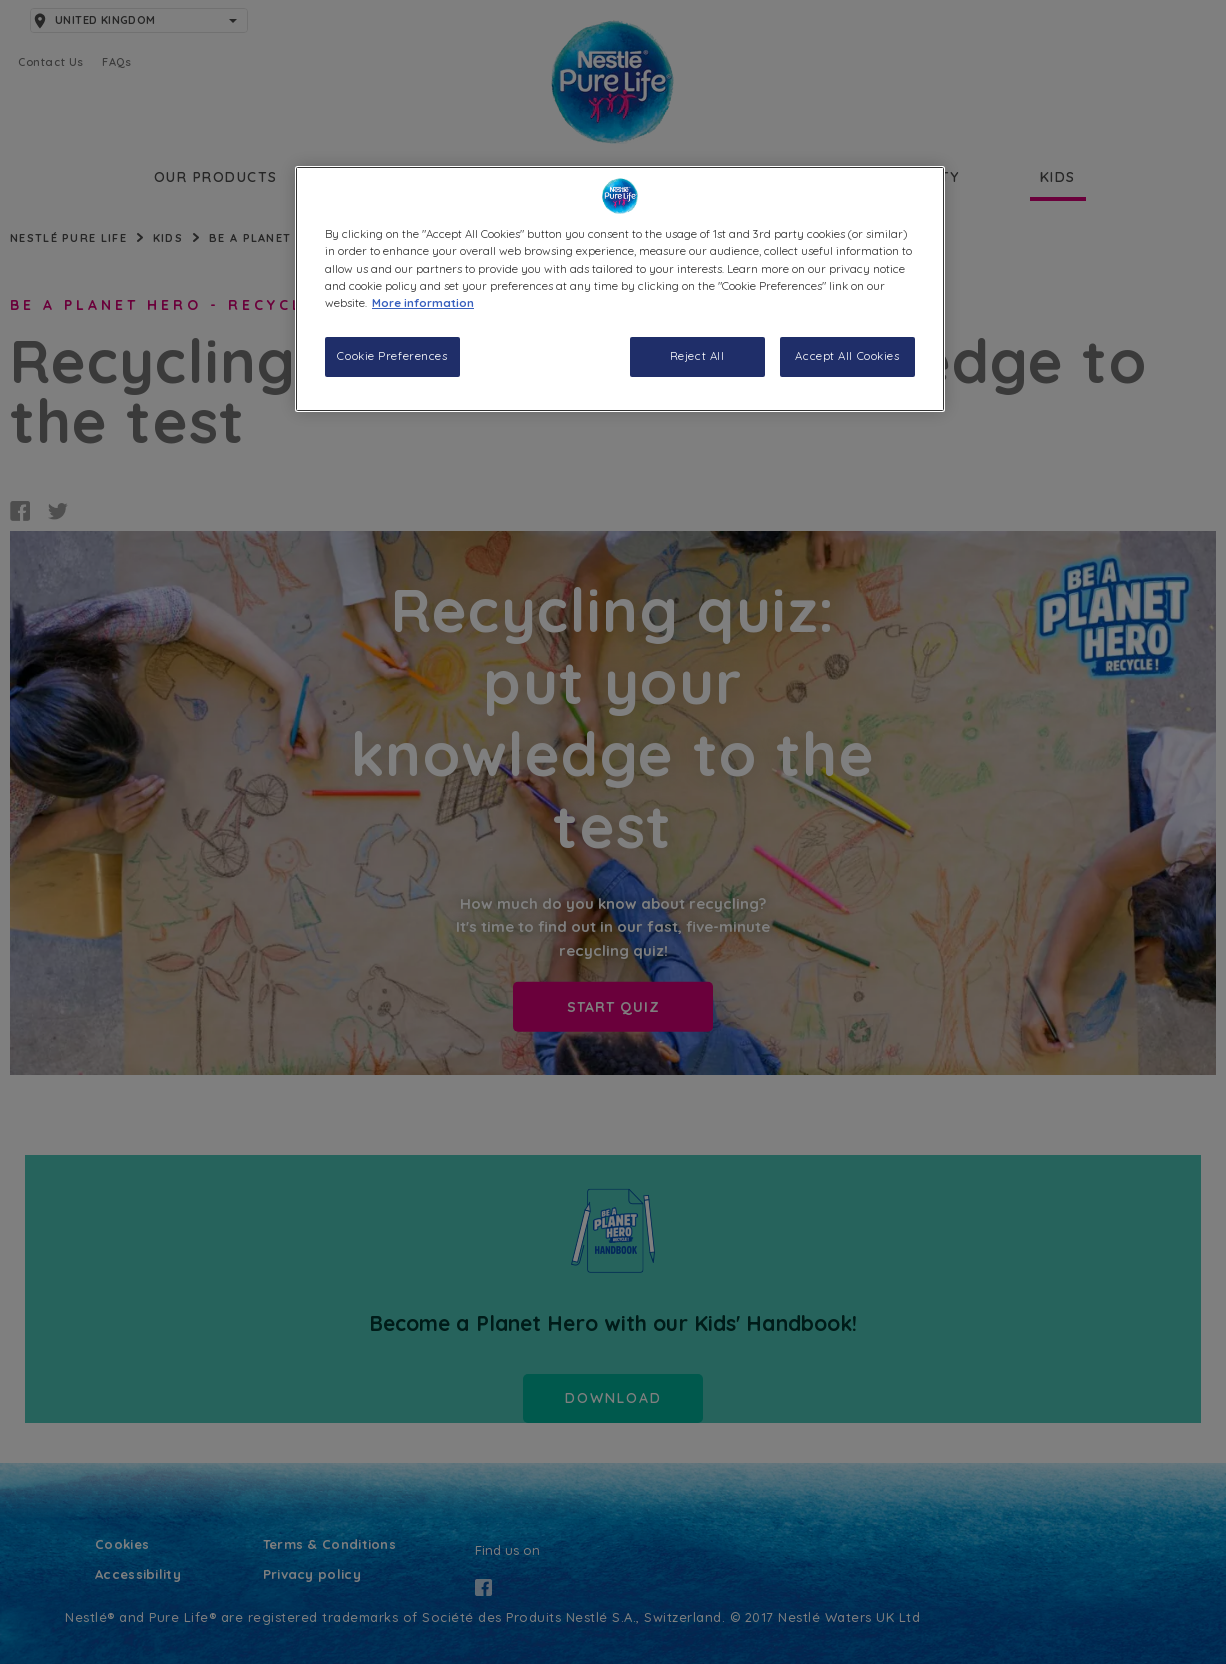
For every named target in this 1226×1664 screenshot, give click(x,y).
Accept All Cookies (847, 356)
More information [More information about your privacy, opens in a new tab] (423, 303)
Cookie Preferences (392, 356)
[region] (620, 288)
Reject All (697, 356)
